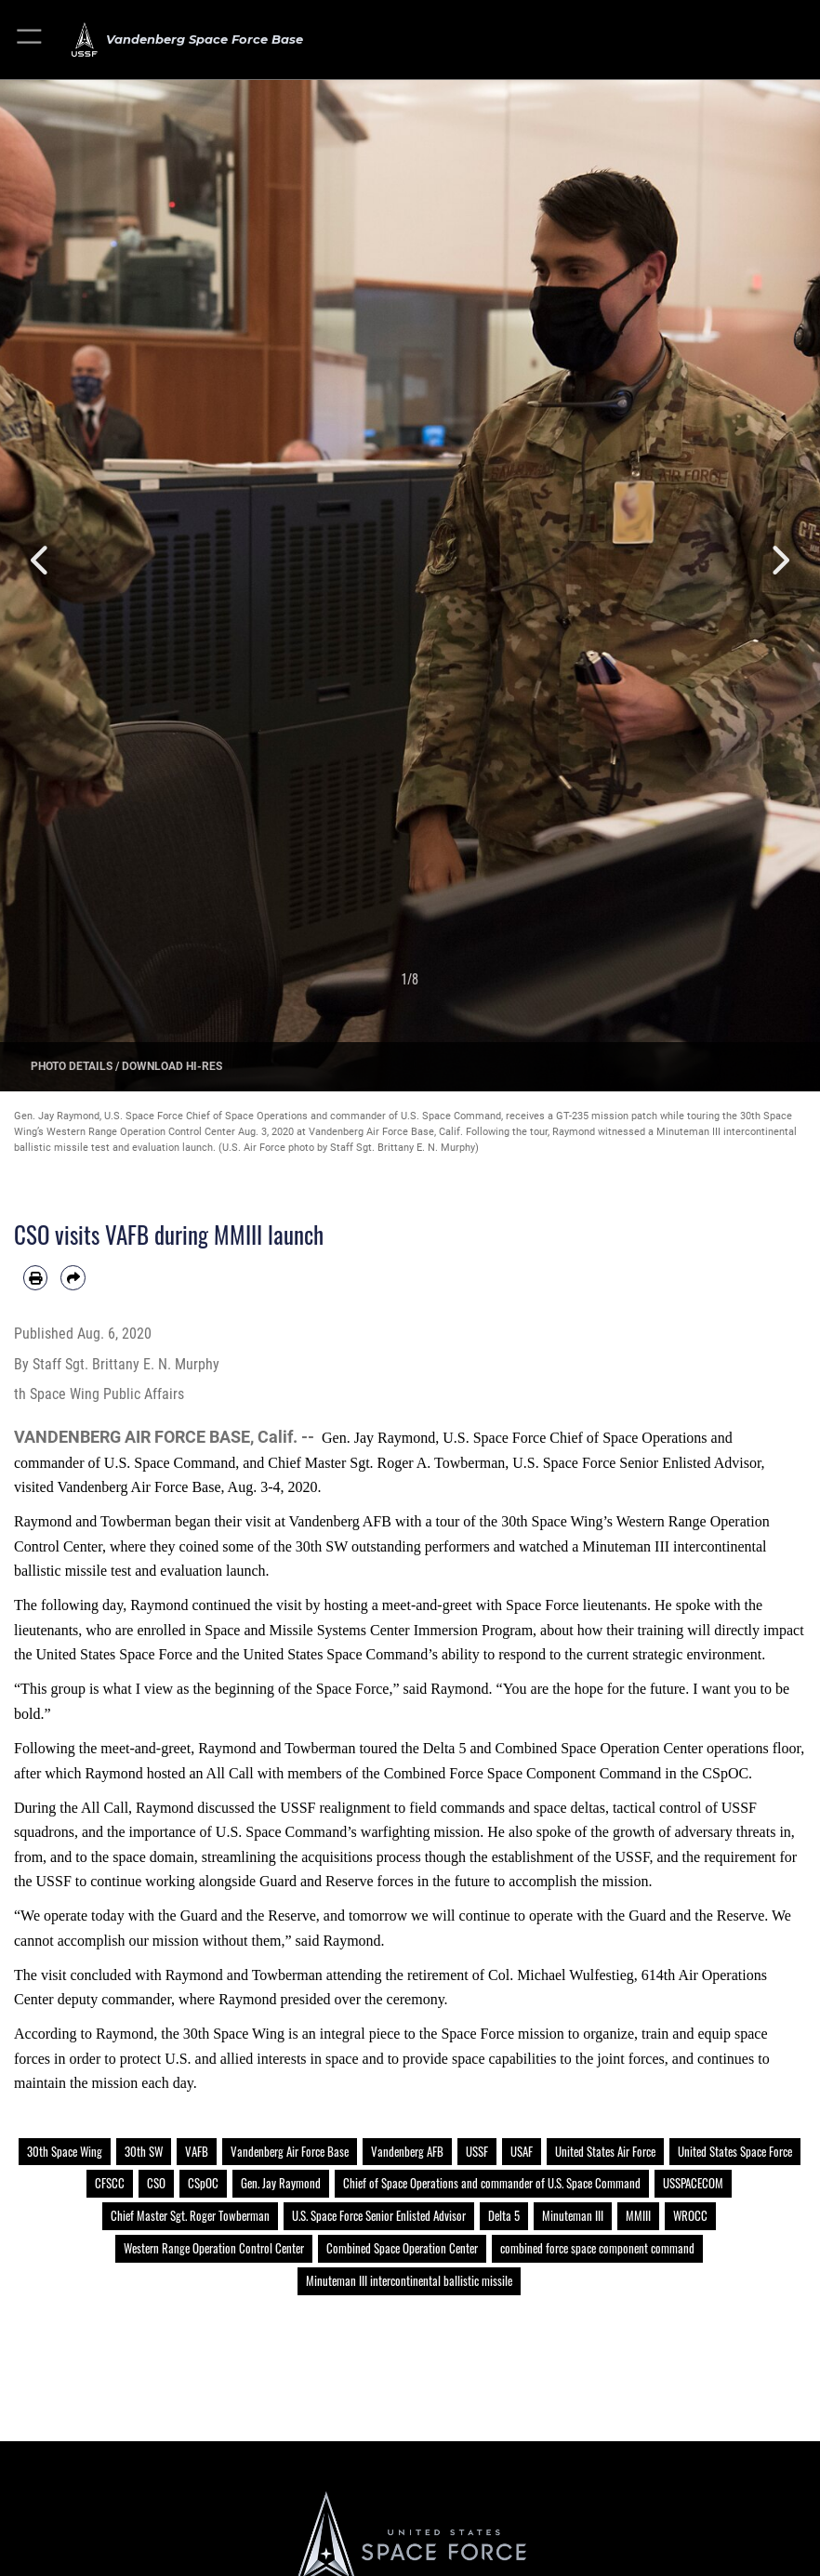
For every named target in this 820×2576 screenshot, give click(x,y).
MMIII (638, 2215)
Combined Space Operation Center (402, 2248)
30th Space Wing (64, 2151)
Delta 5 (504, 2215)
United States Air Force (605, 2151)
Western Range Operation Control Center (214, 2248)
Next (779, 560)
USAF (521, 2151)
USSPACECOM (693, 2182)
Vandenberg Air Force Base (290, 2151)
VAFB (196, 2151)
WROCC (690, 2215)
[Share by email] (72, 1277)
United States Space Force (735, 2151)
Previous (41, 560)
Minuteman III (572, 2215)
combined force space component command (597, 2248)
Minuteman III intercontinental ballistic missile (409, 2280)
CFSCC (110, 2182)
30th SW (144, 2151)
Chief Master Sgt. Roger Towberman (190, 2215)
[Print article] (35, 1277)
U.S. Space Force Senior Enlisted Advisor (379, 2215)
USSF (477, 2151)
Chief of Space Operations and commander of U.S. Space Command (492, 2182)
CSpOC (203, 2182)
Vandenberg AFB (407, 2151)
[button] (30, 39)
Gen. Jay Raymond (281, 2182)
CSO (156, 2182)
